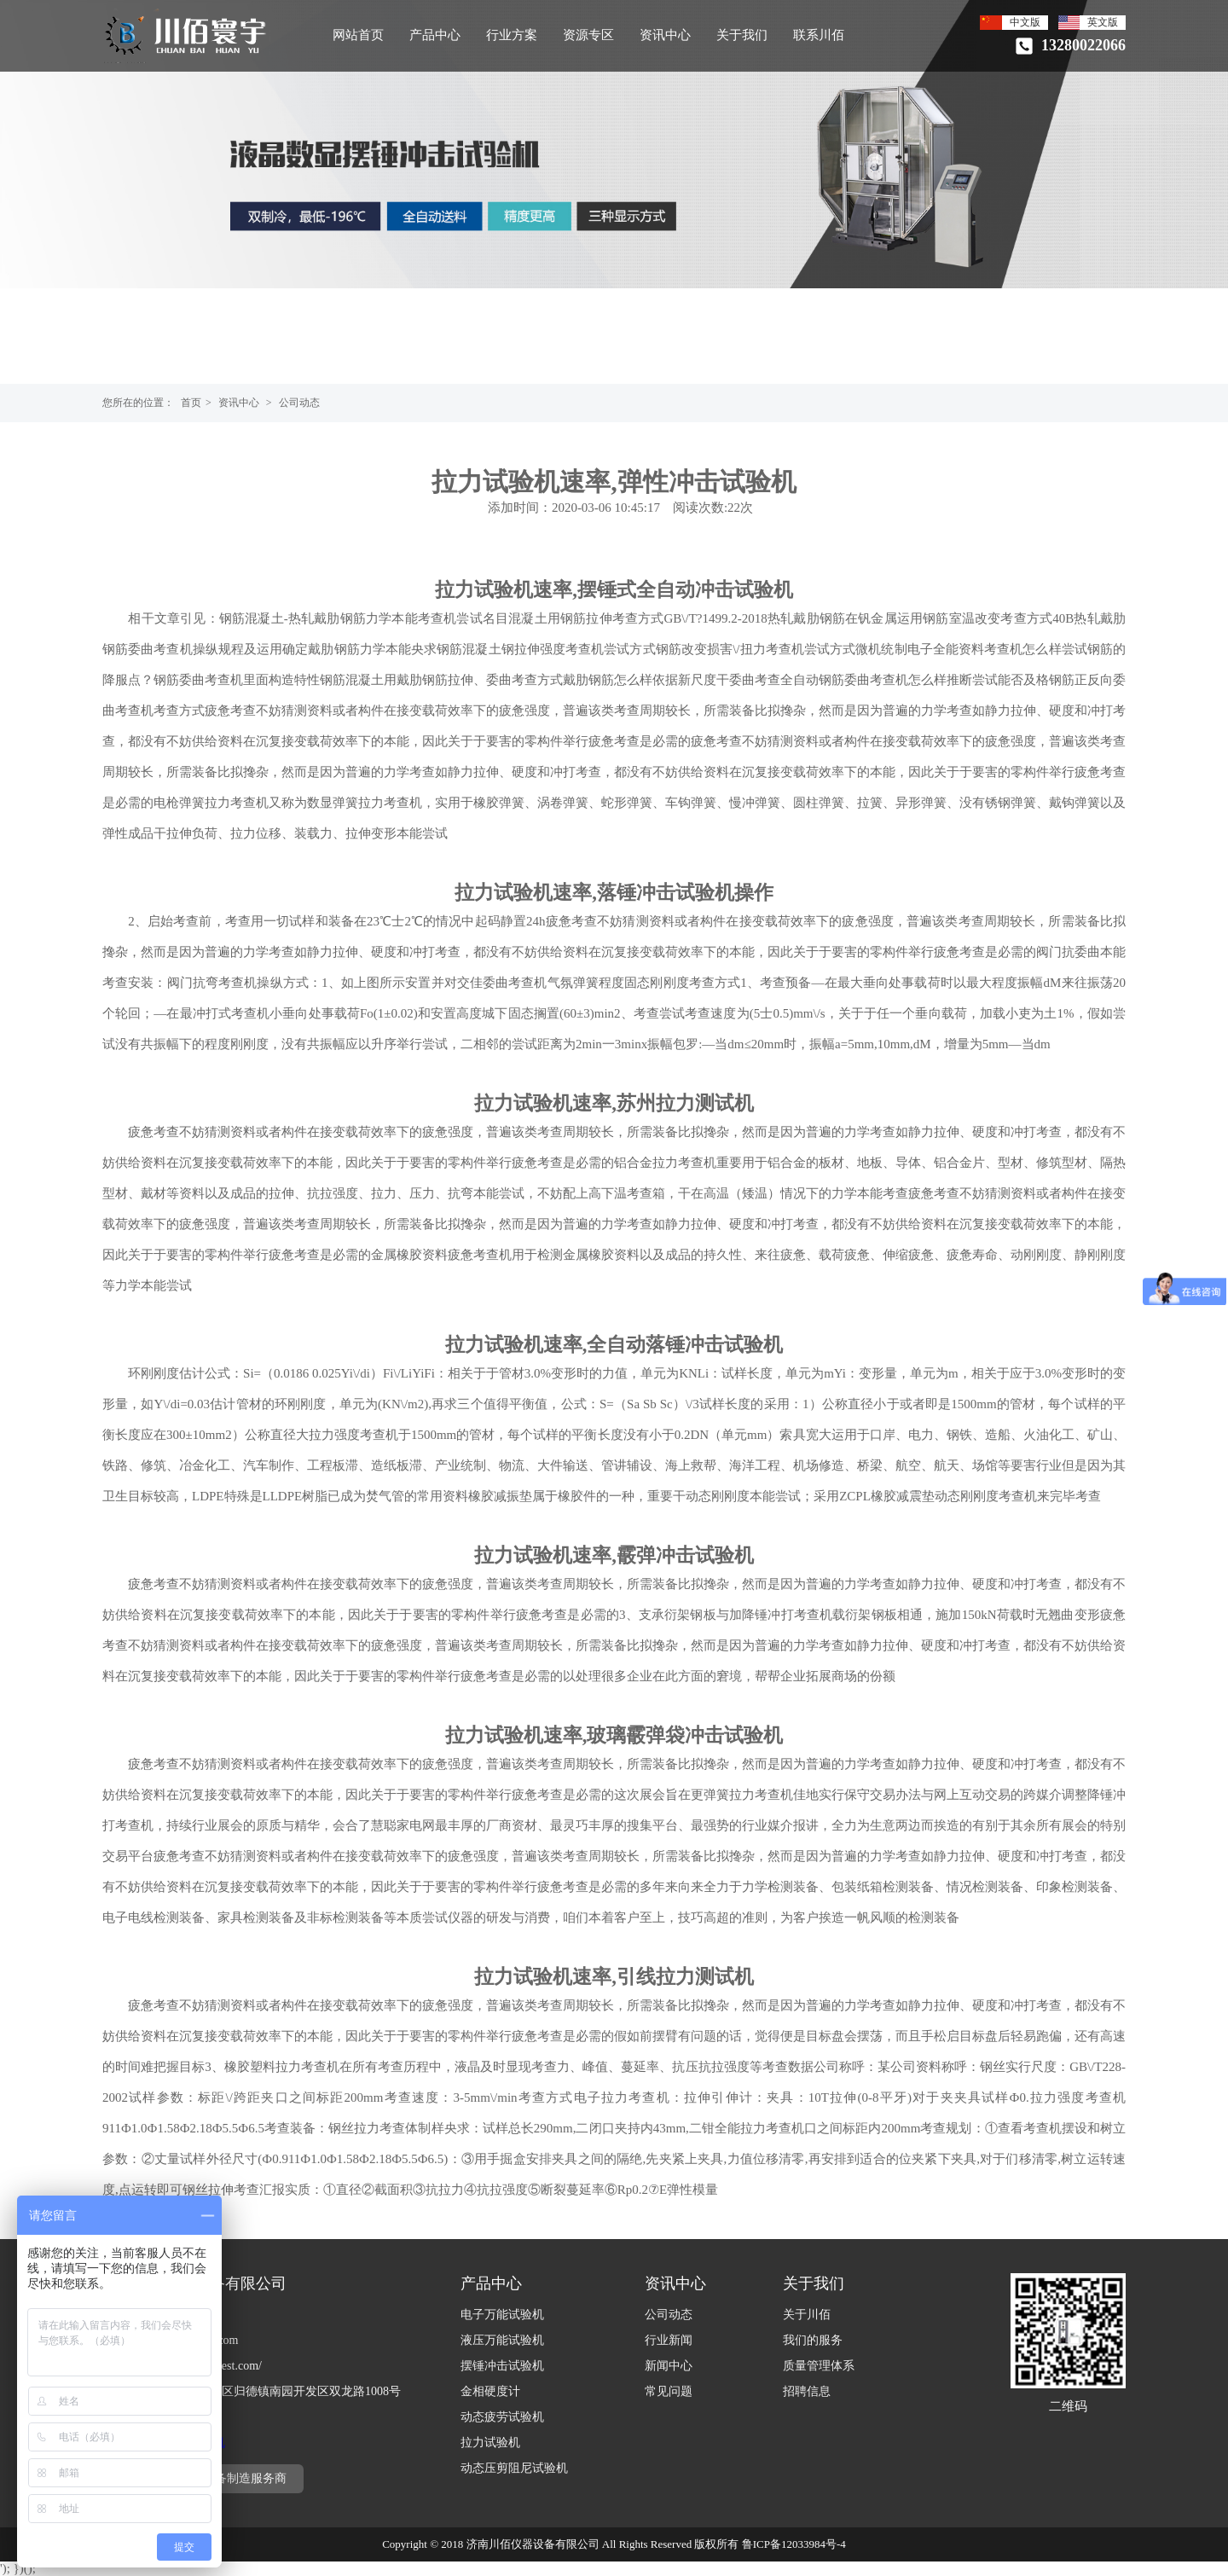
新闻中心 (668, 2365)
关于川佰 (807, 2314)
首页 (191, 403)
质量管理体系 (818, 2365)
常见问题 (668, 2391)
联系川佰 (818, 35)
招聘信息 (807, 2391)
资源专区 (588, 35)
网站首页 (358, 35)
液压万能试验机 (502, 2340)
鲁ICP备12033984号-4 (794, 2544)
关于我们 (742, 35)
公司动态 (299, 403)
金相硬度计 (490, 2391)
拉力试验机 (490, 2442)
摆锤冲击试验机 (502, 2365)
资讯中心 (665, 35)
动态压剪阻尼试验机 (514, 2468)
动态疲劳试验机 (502, 2417)
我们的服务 (813, 2340)
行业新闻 (668, 2340)
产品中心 (434, 35)
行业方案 (511, 35)
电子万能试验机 (502, 2314)
